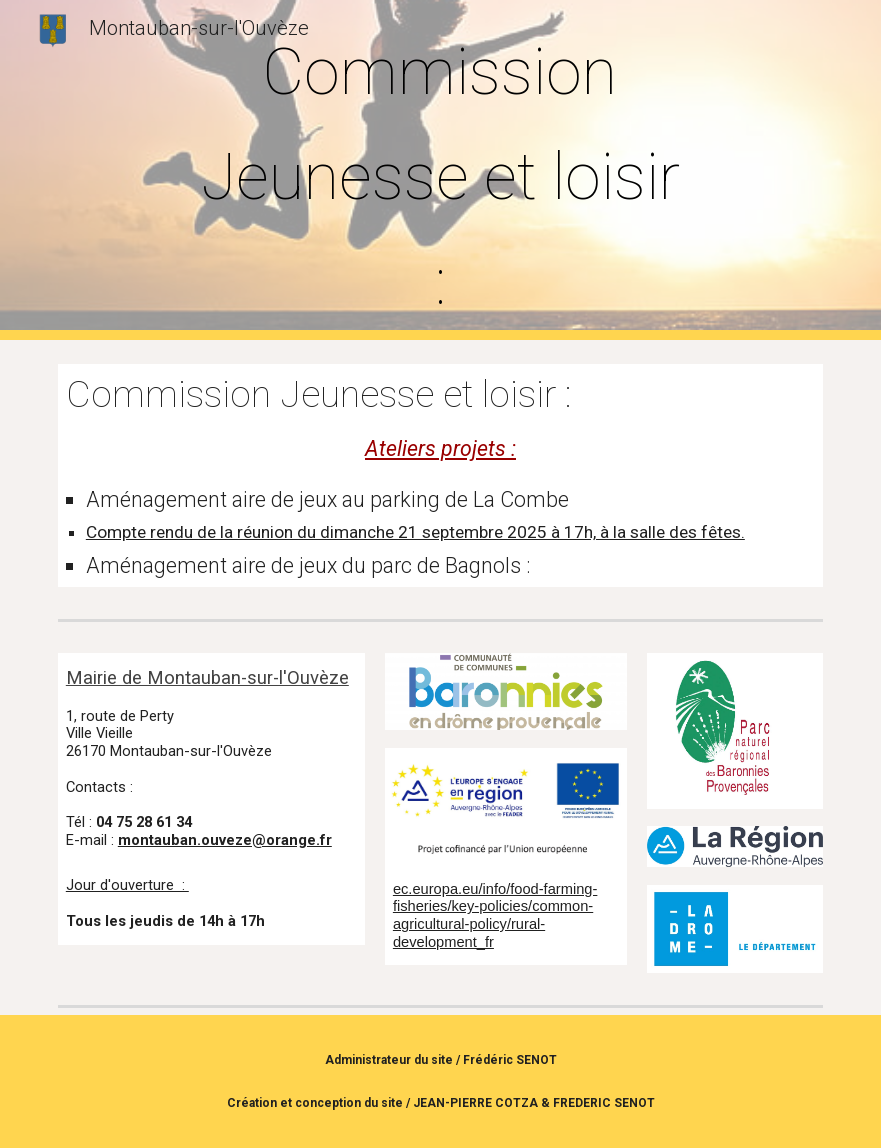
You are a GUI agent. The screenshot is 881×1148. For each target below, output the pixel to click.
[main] (441, 170)
